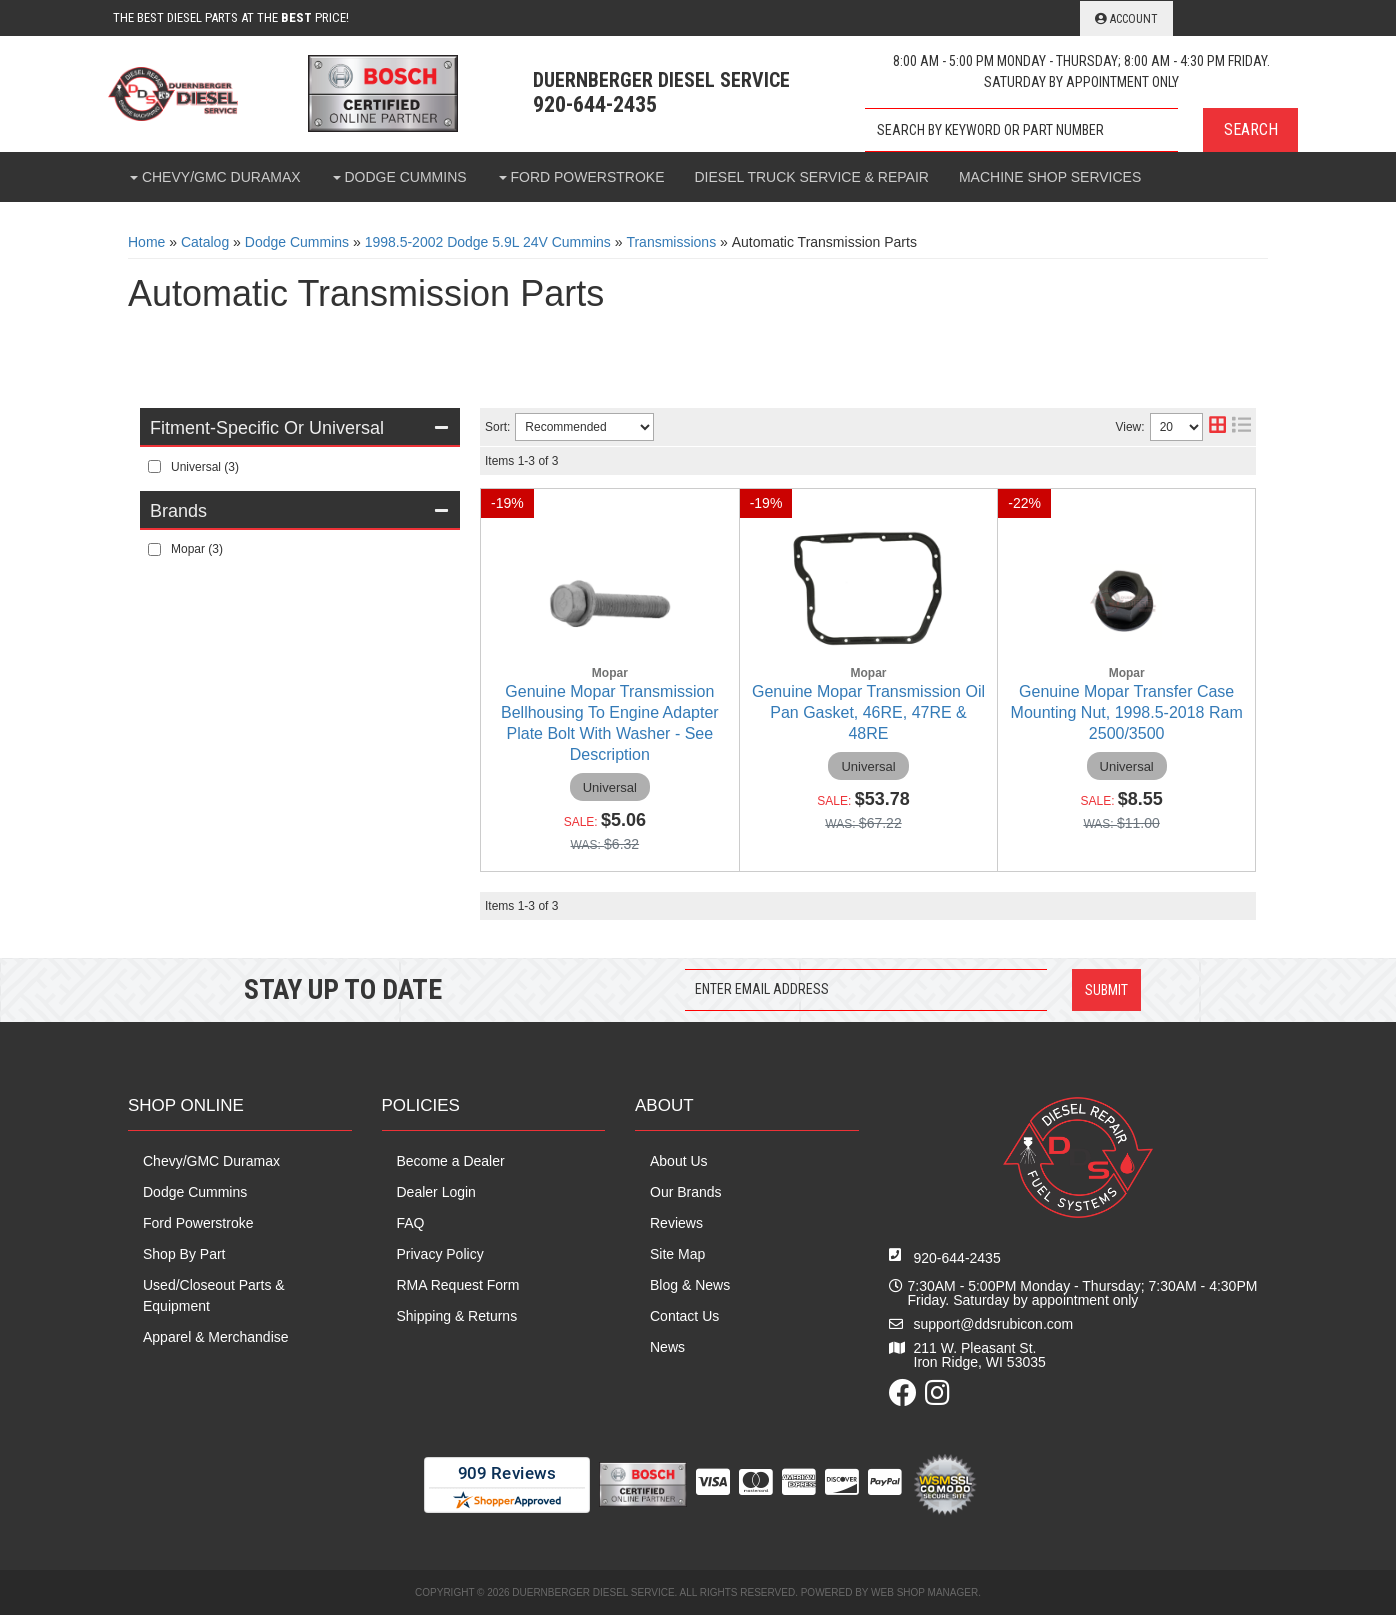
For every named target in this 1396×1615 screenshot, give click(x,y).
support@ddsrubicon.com (994, 1324)
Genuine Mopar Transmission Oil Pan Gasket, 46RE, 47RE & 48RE (868, 712)
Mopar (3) (197, 549)
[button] (1081, 130)
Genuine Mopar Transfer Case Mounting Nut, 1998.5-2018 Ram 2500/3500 (1127, 712)
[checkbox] (154, 466)
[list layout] (1241, 427)
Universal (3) (205, 467)
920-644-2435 (957, 1258)
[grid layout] (1217, 427)
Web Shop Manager (924, 1592)
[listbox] (584, 427)
